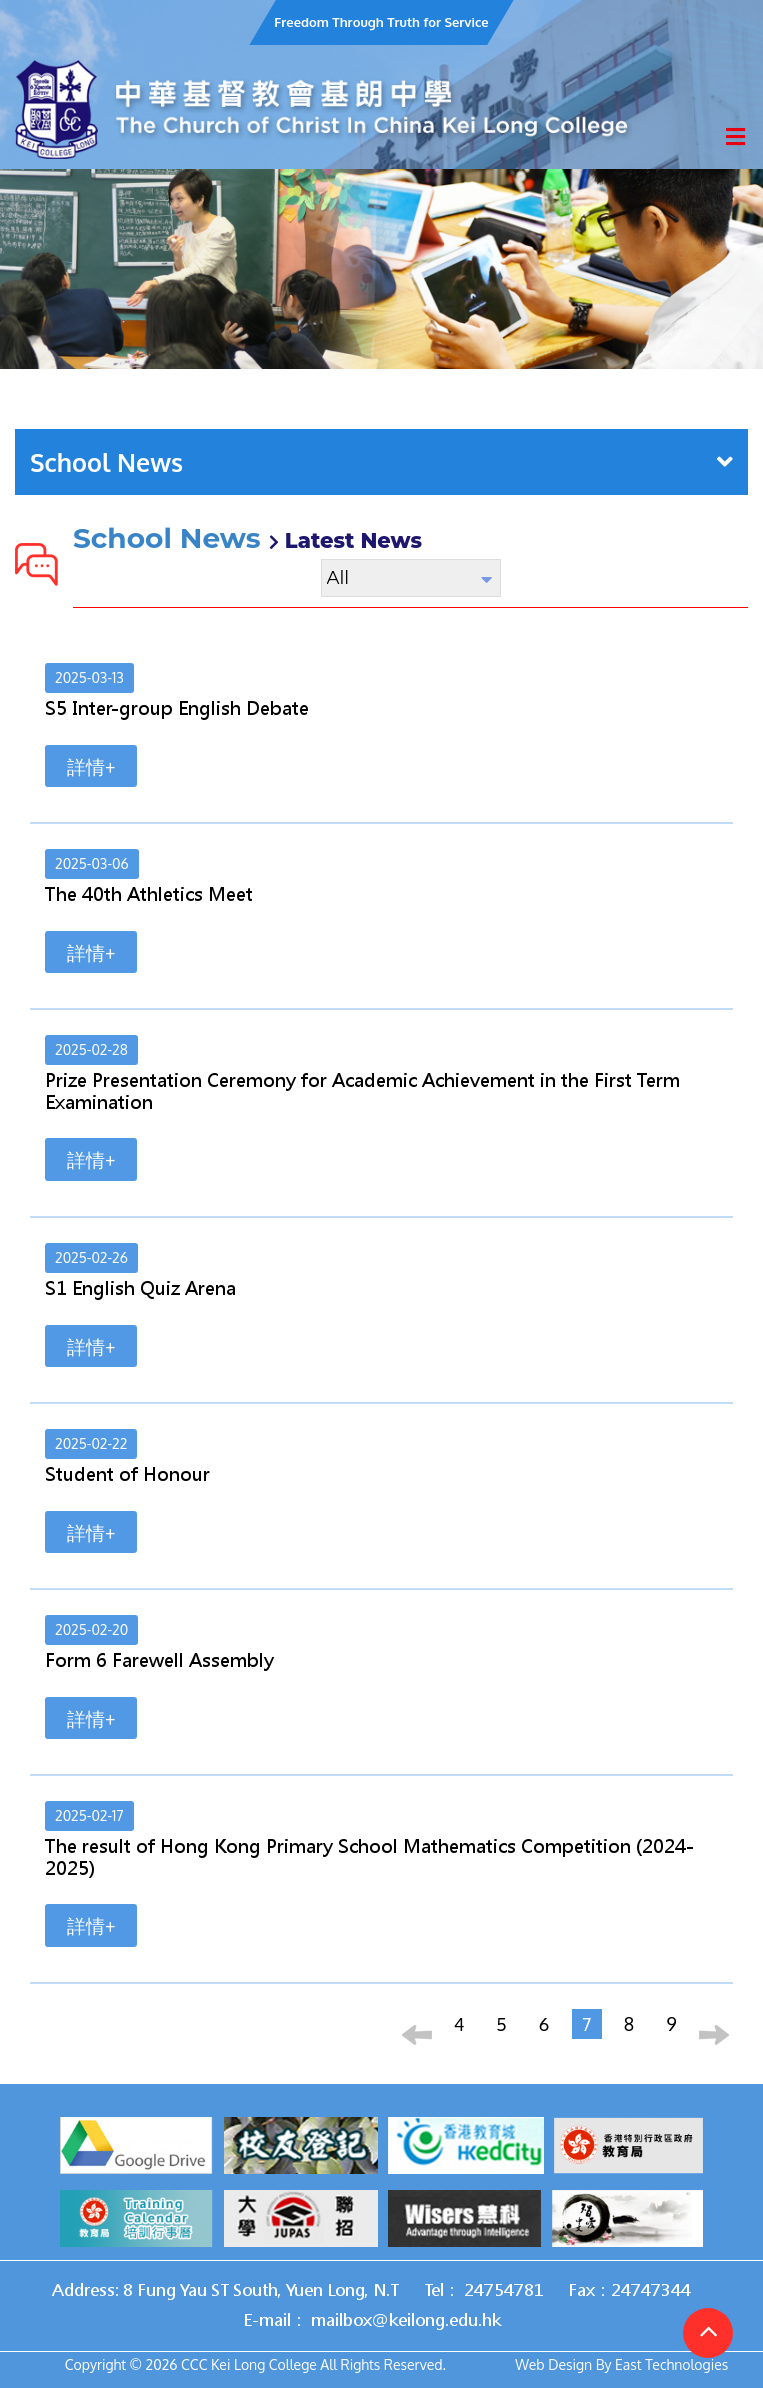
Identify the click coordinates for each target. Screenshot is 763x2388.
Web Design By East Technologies (621, 2364)
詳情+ (91, 766)
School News (381, 462)
